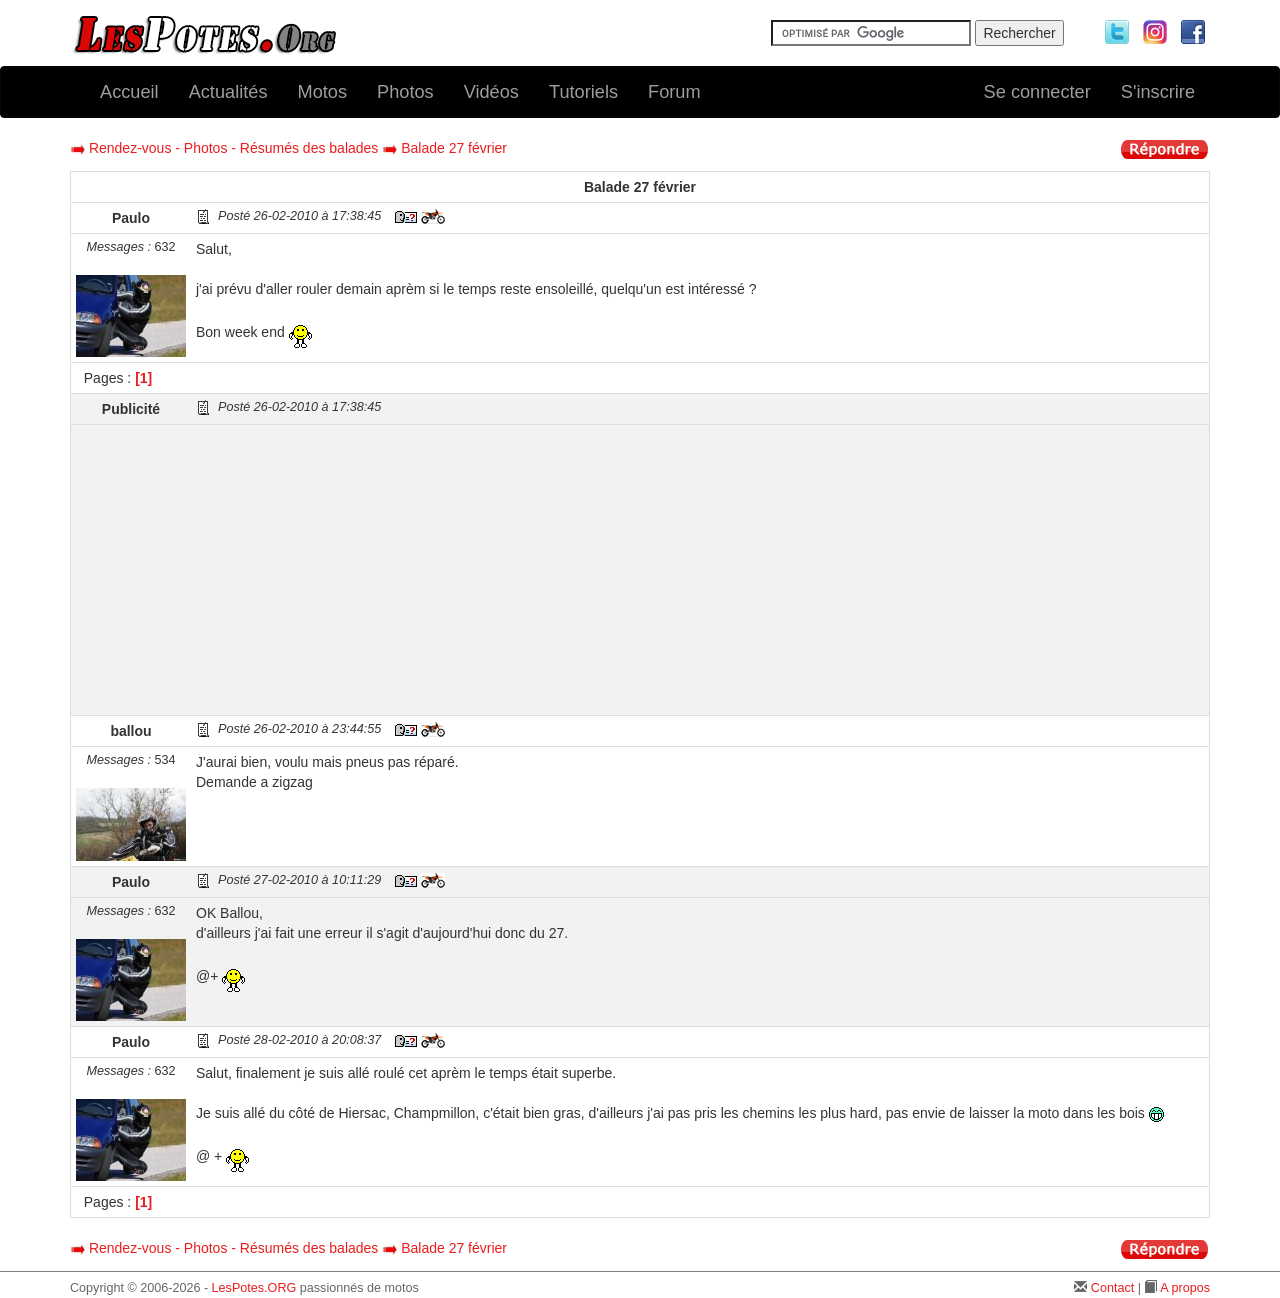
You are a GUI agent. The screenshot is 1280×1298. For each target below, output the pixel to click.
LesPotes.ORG (254, 1288)
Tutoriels (583, 92)
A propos (1185, 1288)
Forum (674, 92)
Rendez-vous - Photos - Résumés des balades (233, 148)
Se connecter (1037, 92)
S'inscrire (1158, 92)
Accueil (129, 92)
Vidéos (491, 92)
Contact (1112, 1288)
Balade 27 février (454, 148)
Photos (405, 92)
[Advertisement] (700, 570)
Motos (323, 92)
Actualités (228, 92)
